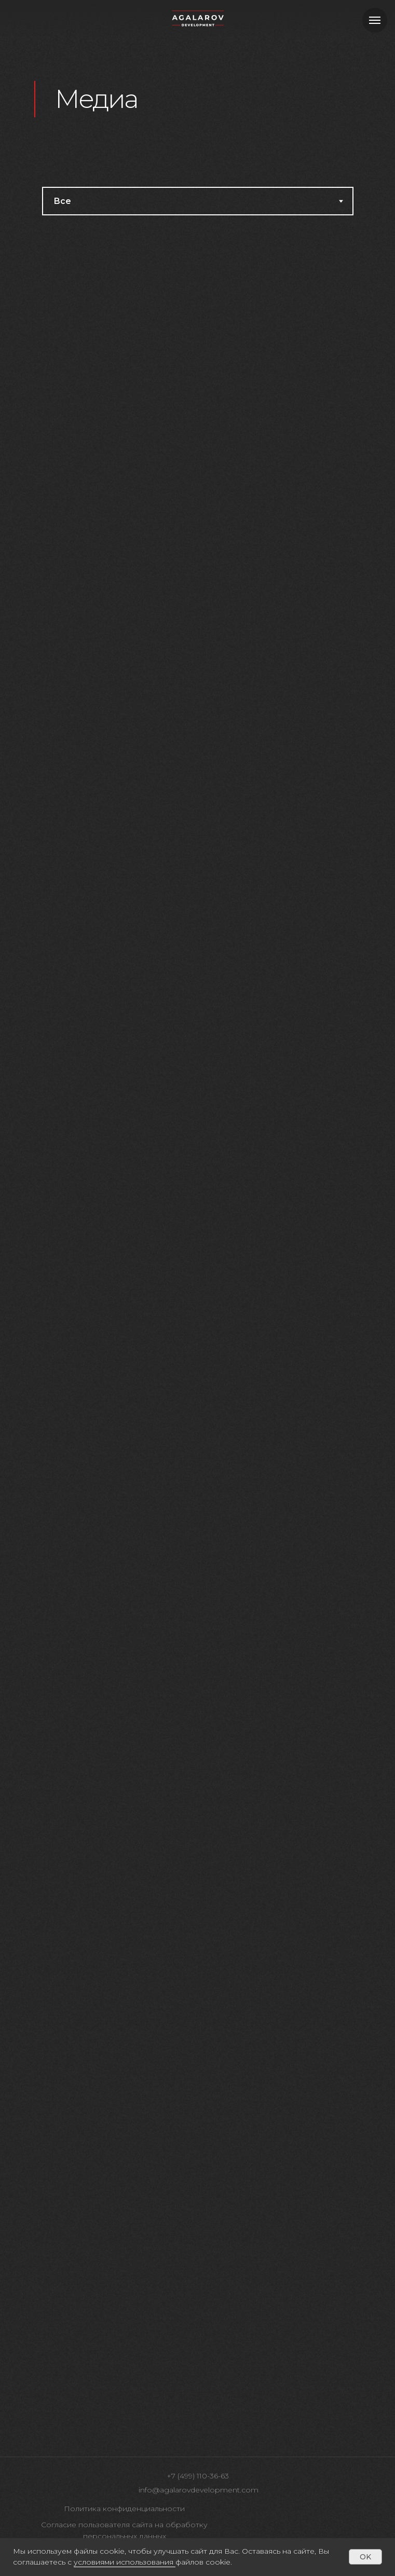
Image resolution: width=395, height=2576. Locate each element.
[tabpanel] (197, 1336)
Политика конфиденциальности (124, 2508)
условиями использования (123, 2562)
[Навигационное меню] (374, 20)
